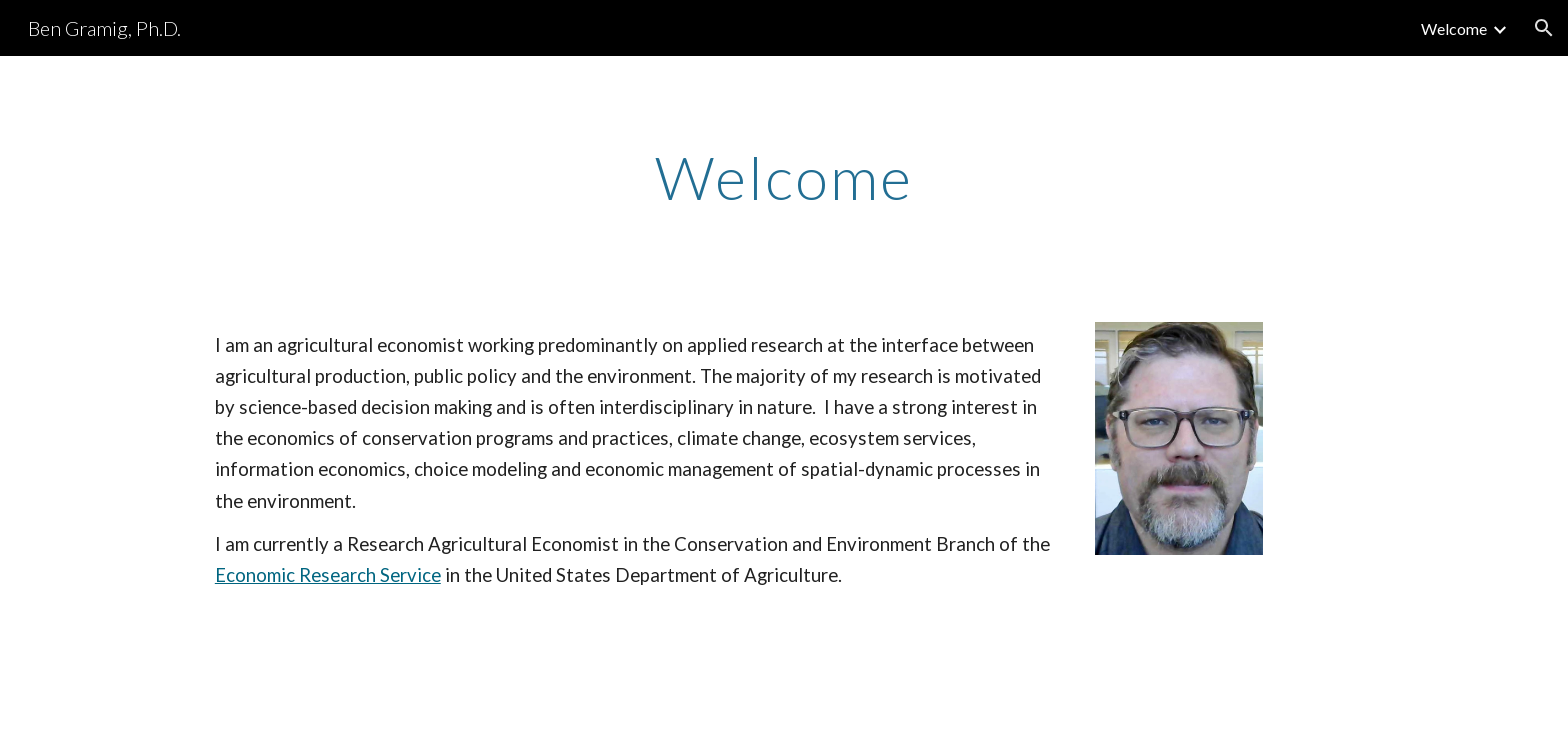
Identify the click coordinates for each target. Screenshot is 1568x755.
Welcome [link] (1454, 28)
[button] (1544, 28)
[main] (784, 177)
